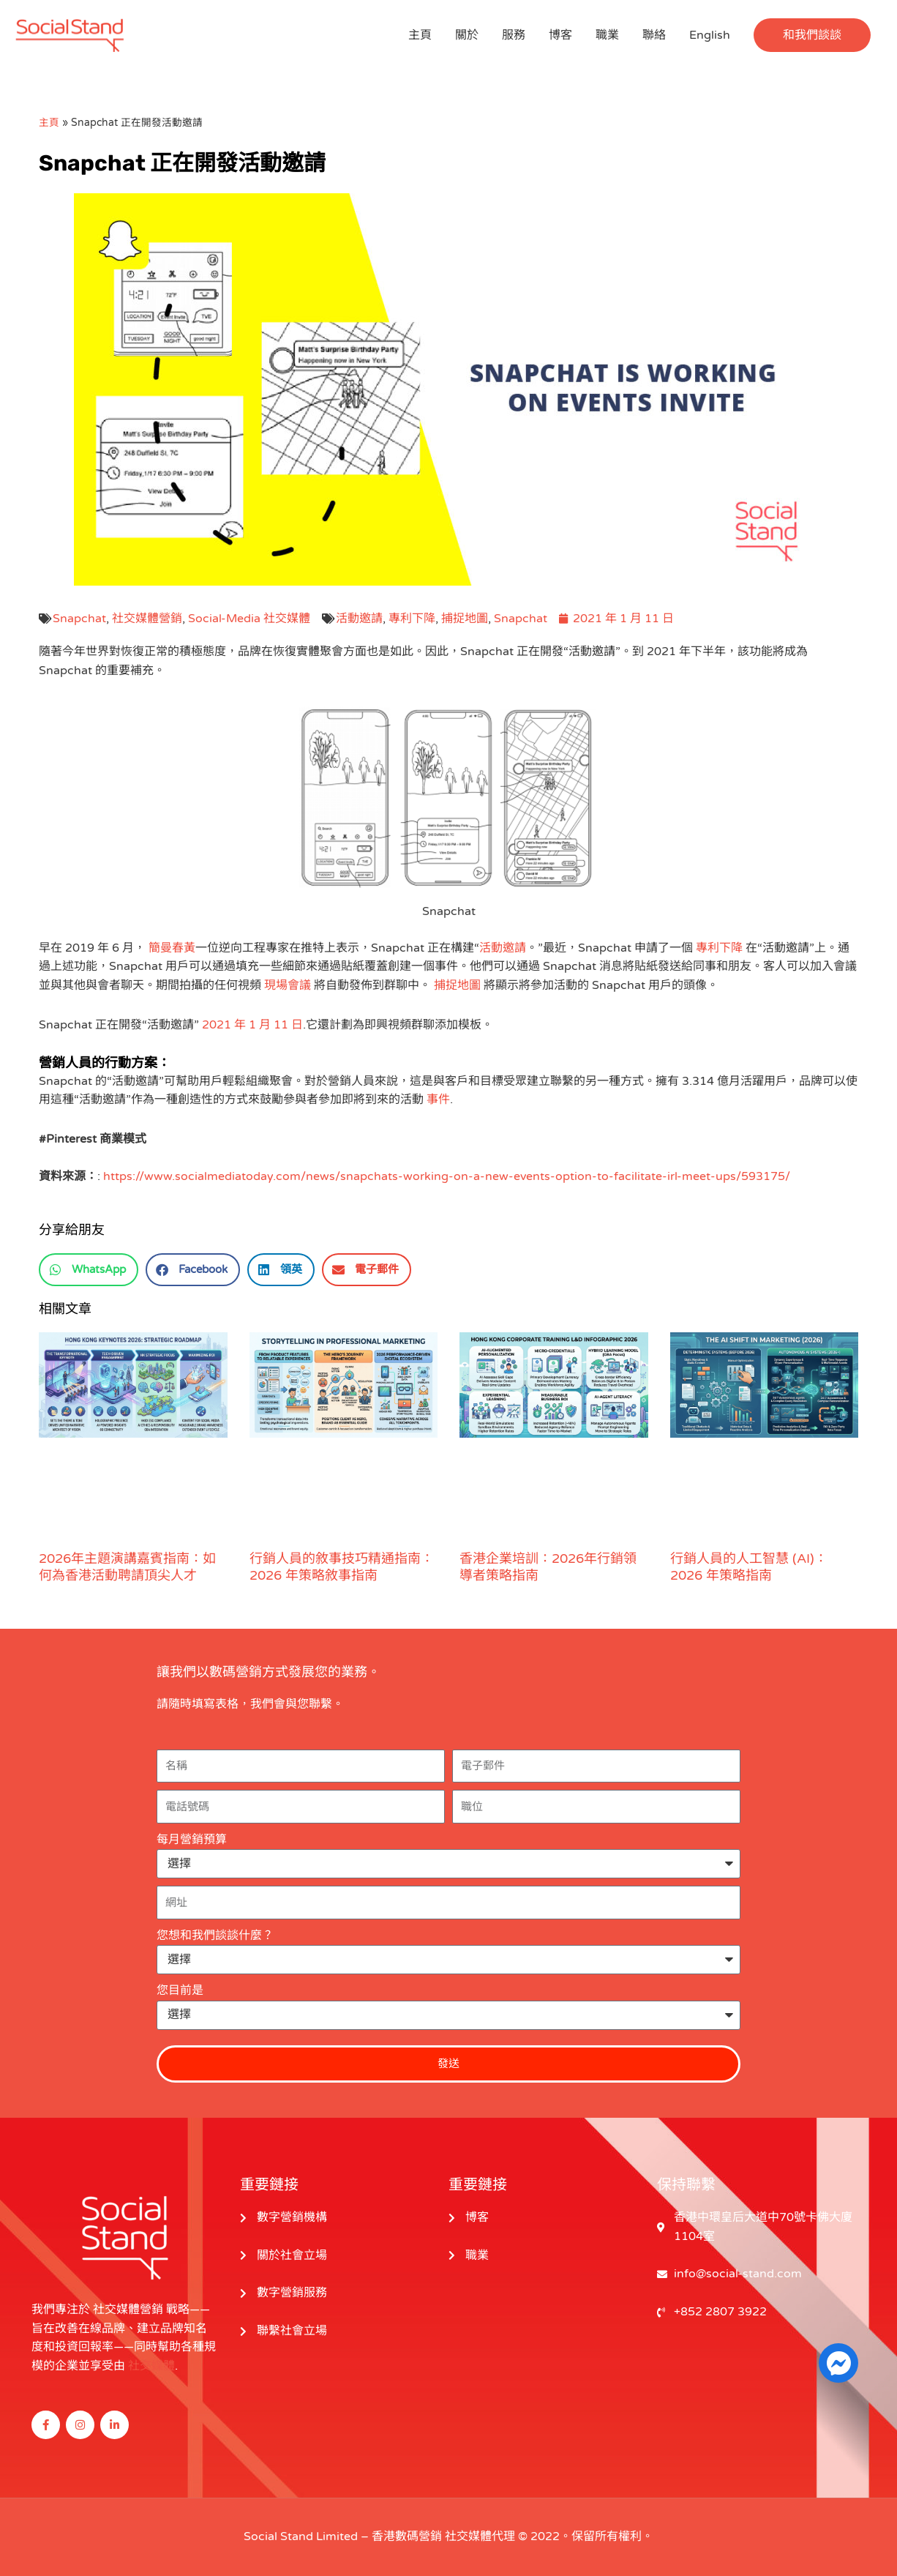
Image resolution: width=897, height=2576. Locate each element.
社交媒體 (151, 2366)
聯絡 (654, 35)
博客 (560, 35)
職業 (607, 35)
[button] (812, 35)
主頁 (420, 35)
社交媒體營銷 (147, 618)
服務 (513, 35)
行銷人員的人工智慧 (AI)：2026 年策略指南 (748, 1566)
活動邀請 (359, 618)
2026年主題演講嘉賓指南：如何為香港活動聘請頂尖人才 (127, 1566)
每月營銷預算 (192, 1839)
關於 (466, 35)
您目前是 (180, 1990)
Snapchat (79, 618)
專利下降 (412, 618)
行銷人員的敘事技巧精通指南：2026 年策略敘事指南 (341, 1566)
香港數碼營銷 (407, 2536)
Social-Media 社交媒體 (249, 618)
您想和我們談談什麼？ (215, 1935)
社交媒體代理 (480, 2536)
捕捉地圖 (464, 618)
